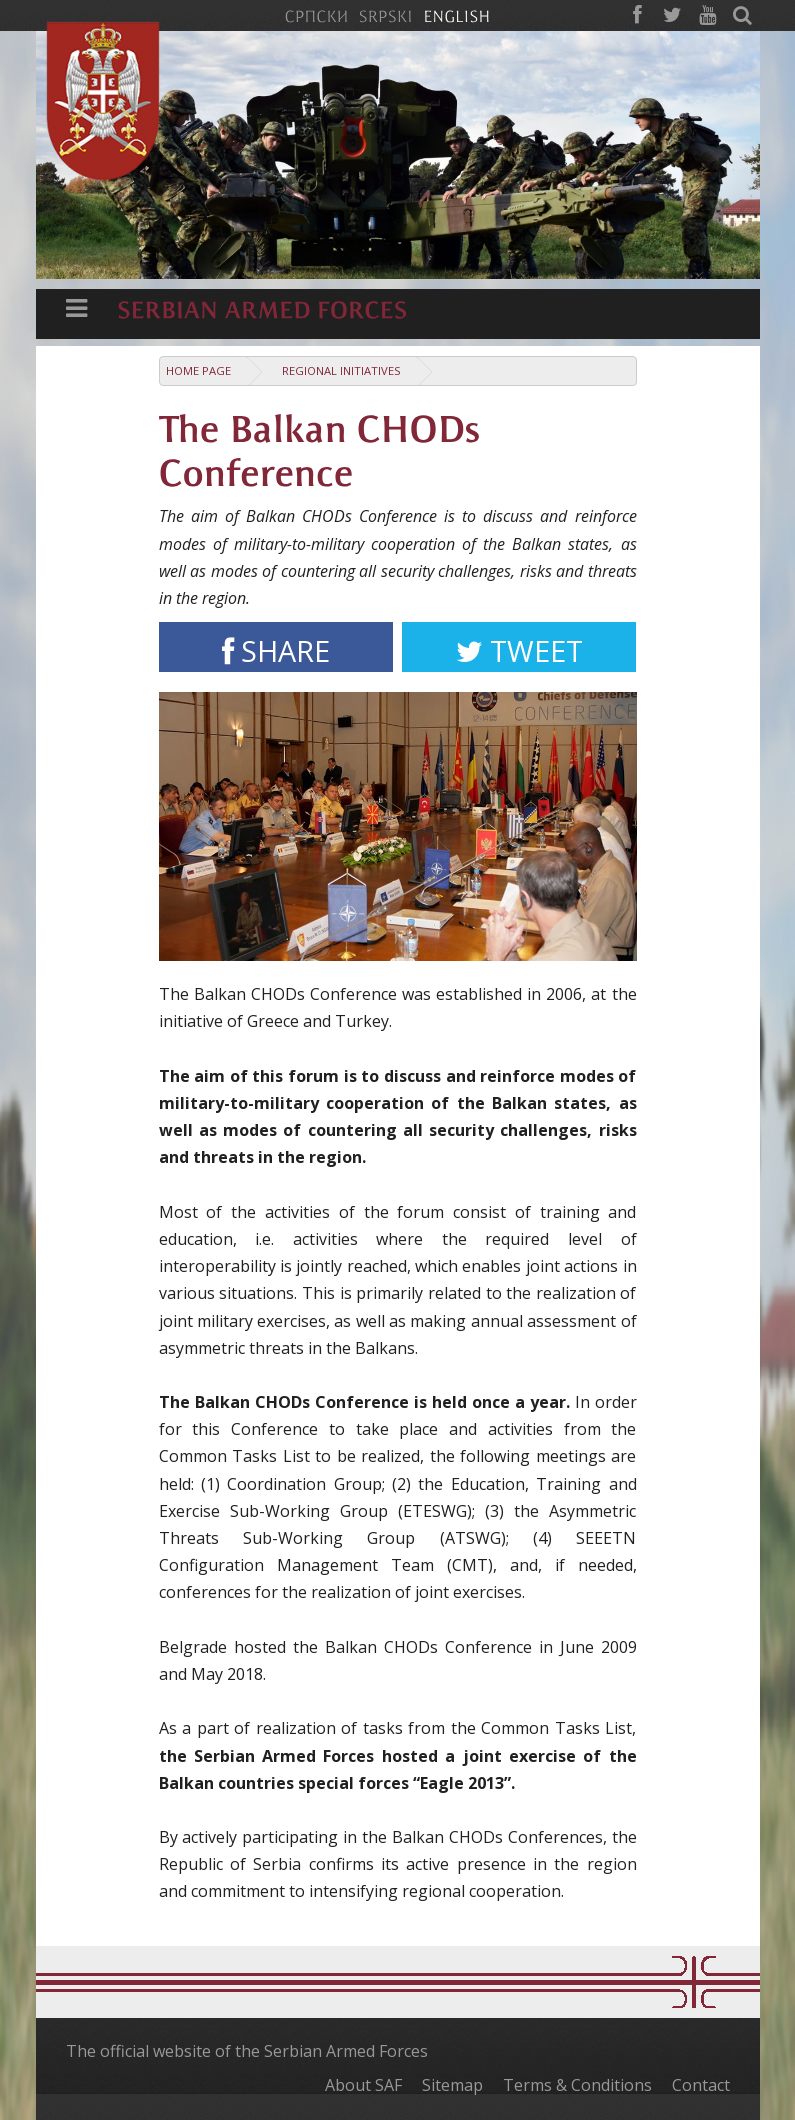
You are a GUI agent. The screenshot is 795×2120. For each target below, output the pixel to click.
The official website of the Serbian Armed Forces (247, 2051)
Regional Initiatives (341, 370)
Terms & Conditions (577, 2085)
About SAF (363, 2085)
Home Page (198, 370)
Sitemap (452, 2085)
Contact (701, 2085)
